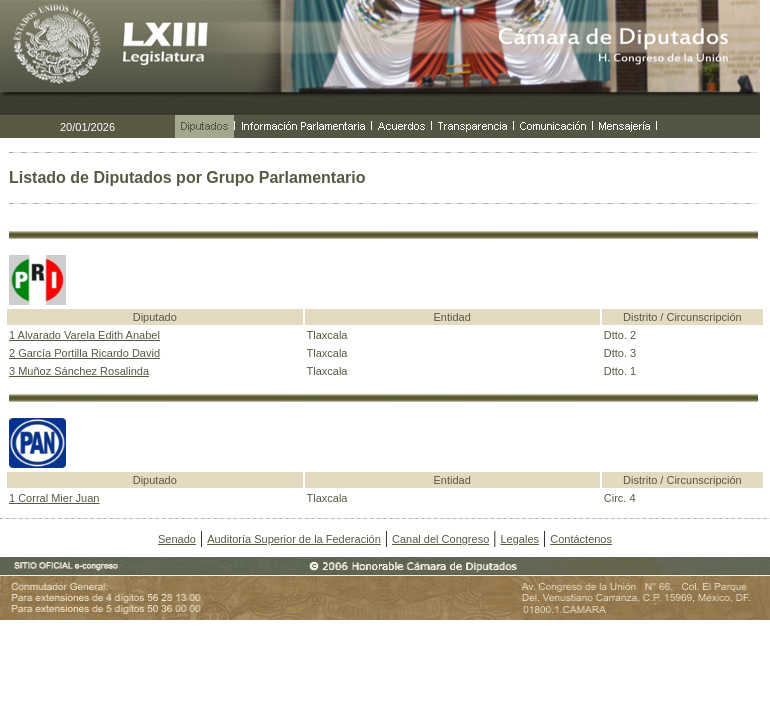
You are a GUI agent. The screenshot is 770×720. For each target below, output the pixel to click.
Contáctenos (581, 539)
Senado (177, 539)
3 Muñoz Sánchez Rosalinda (79, 371)
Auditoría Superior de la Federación (294, 539)
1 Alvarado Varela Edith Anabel (84, 335)
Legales (519, 539)
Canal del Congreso (440, 539)
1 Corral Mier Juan (54, 498)
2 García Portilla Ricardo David (84, 353)
